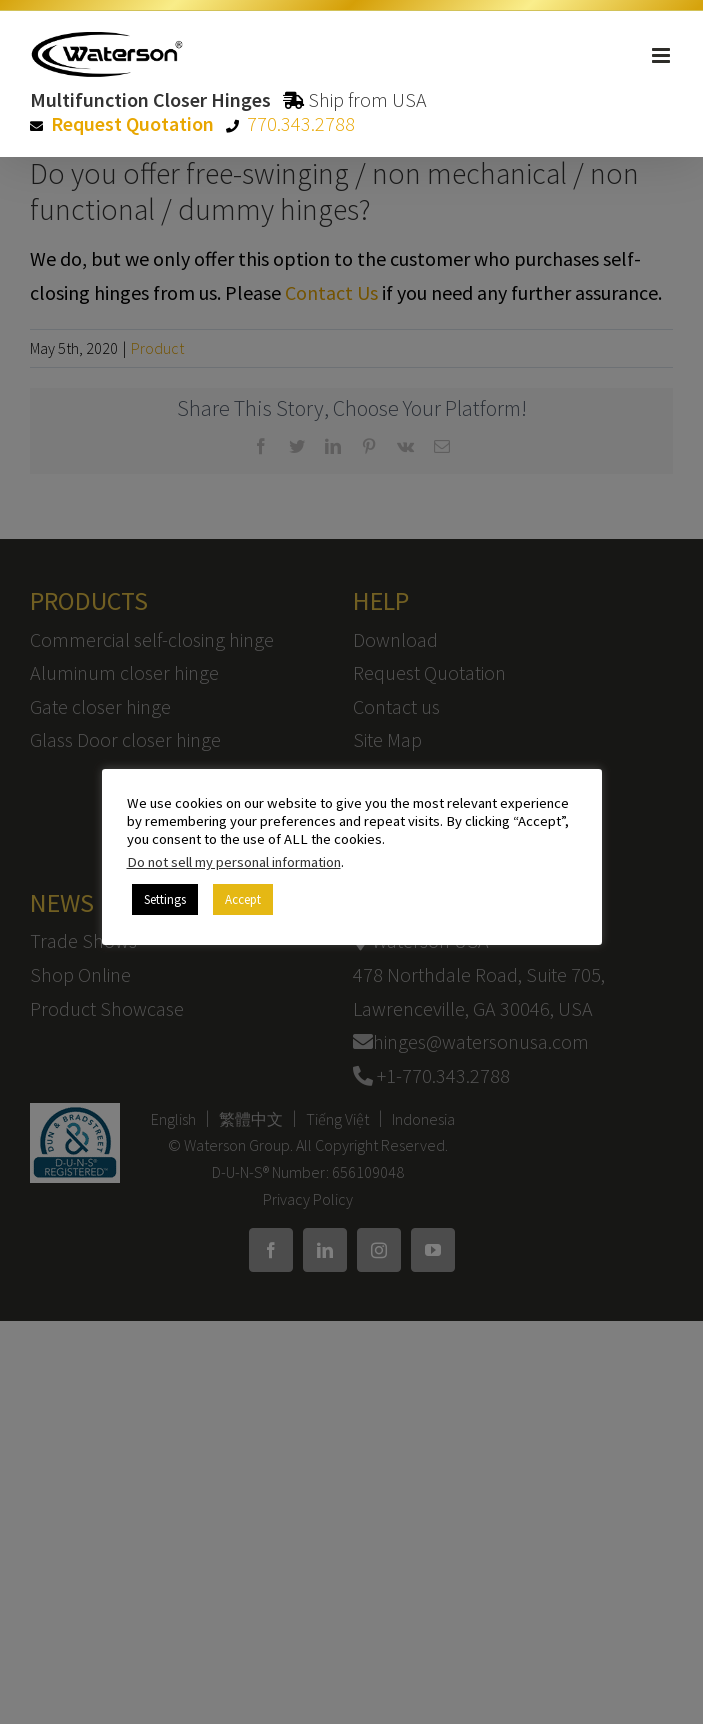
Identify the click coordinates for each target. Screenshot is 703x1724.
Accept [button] (243, 899)
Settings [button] (165, 899)
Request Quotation (132, 123)
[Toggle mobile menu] (662, 55)
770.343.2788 (301, 123)
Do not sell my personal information (234, 862)
